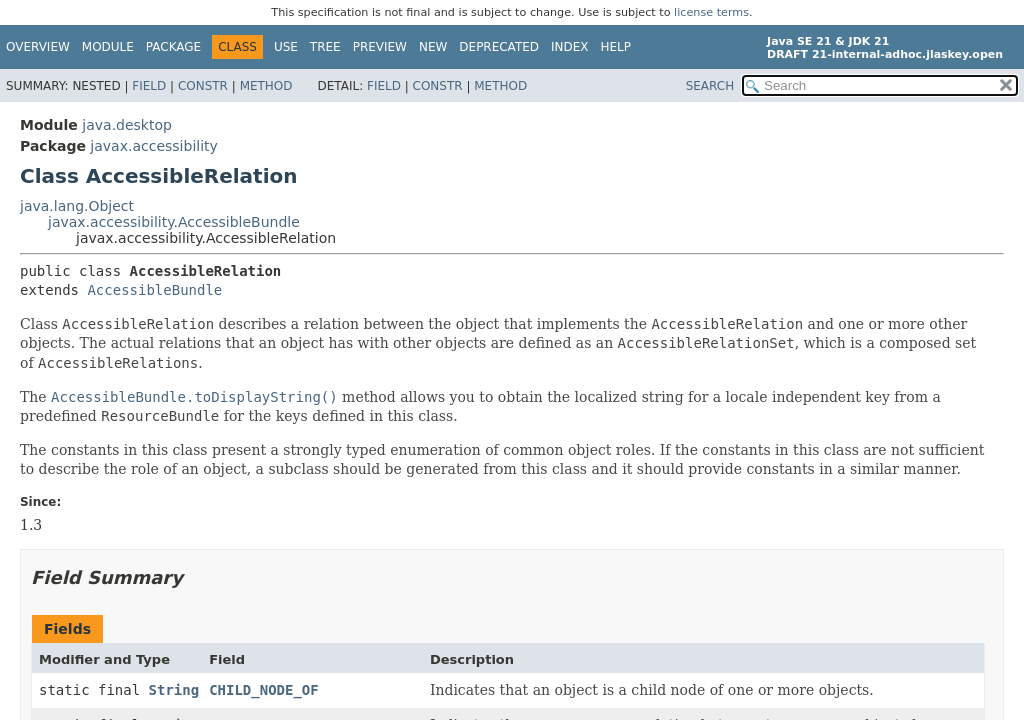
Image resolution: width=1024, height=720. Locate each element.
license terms (711, 12)
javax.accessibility (153, 146)
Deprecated (499, 47)
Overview (38, 47)
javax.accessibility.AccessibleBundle (174, 222)
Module (108, 47)
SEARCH (710, 86)
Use (286, 47)
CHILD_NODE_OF (264, 690)
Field (149, 86)
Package (173, 47)
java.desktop (127, 125)
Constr (203, 86)
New (433, 47)
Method (266, 86)
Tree (325, 47)
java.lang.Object (77, 206)
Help (616, 47)
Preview (380, 47)
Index (570, 47)
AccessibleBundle (154, 290)
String (174, 690)
